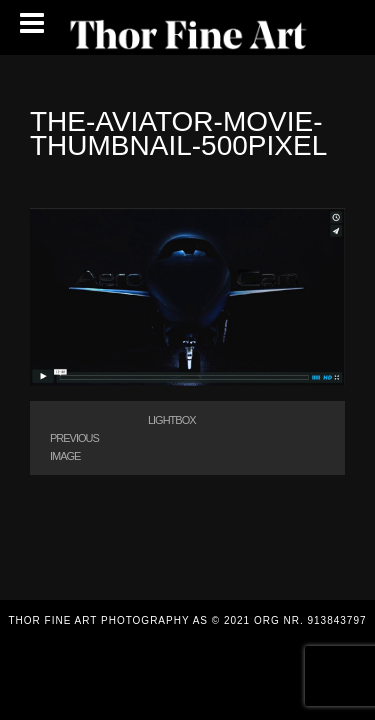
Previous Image (74, 447)
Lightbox (172, 420)
